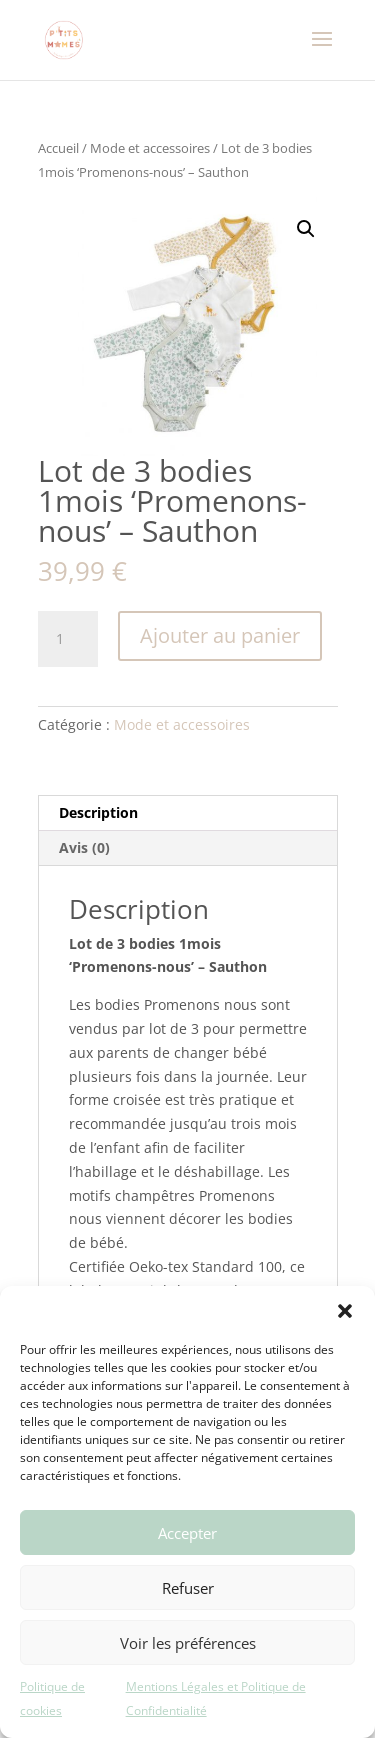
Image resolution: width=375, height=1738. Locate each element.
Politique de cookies (52, 1698)
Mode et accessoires (150, 148)
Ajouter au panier (220, 635)
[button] (345, 1311)
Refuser (188, 1588)
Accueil (58, 148)
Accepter (187, 1533)
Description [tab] (98, 812)
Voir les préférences (188, 1643)
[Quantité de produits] (68, 639)
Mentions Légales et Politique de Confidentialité (216, 1698)
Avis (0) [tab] (84, 847)
